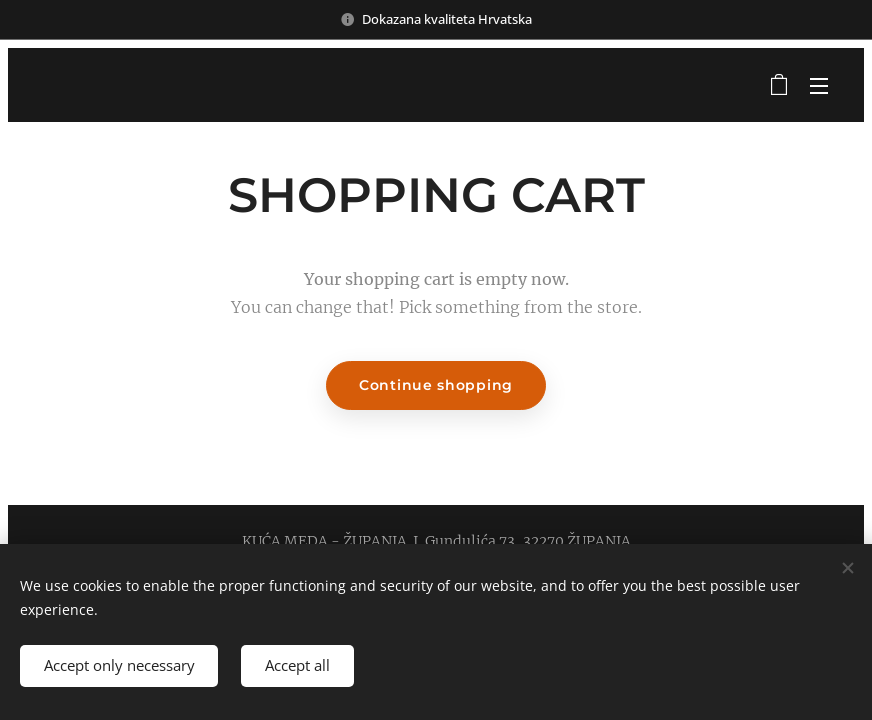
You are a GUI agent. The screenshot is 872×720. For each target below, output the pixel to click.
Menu (819, 86)
